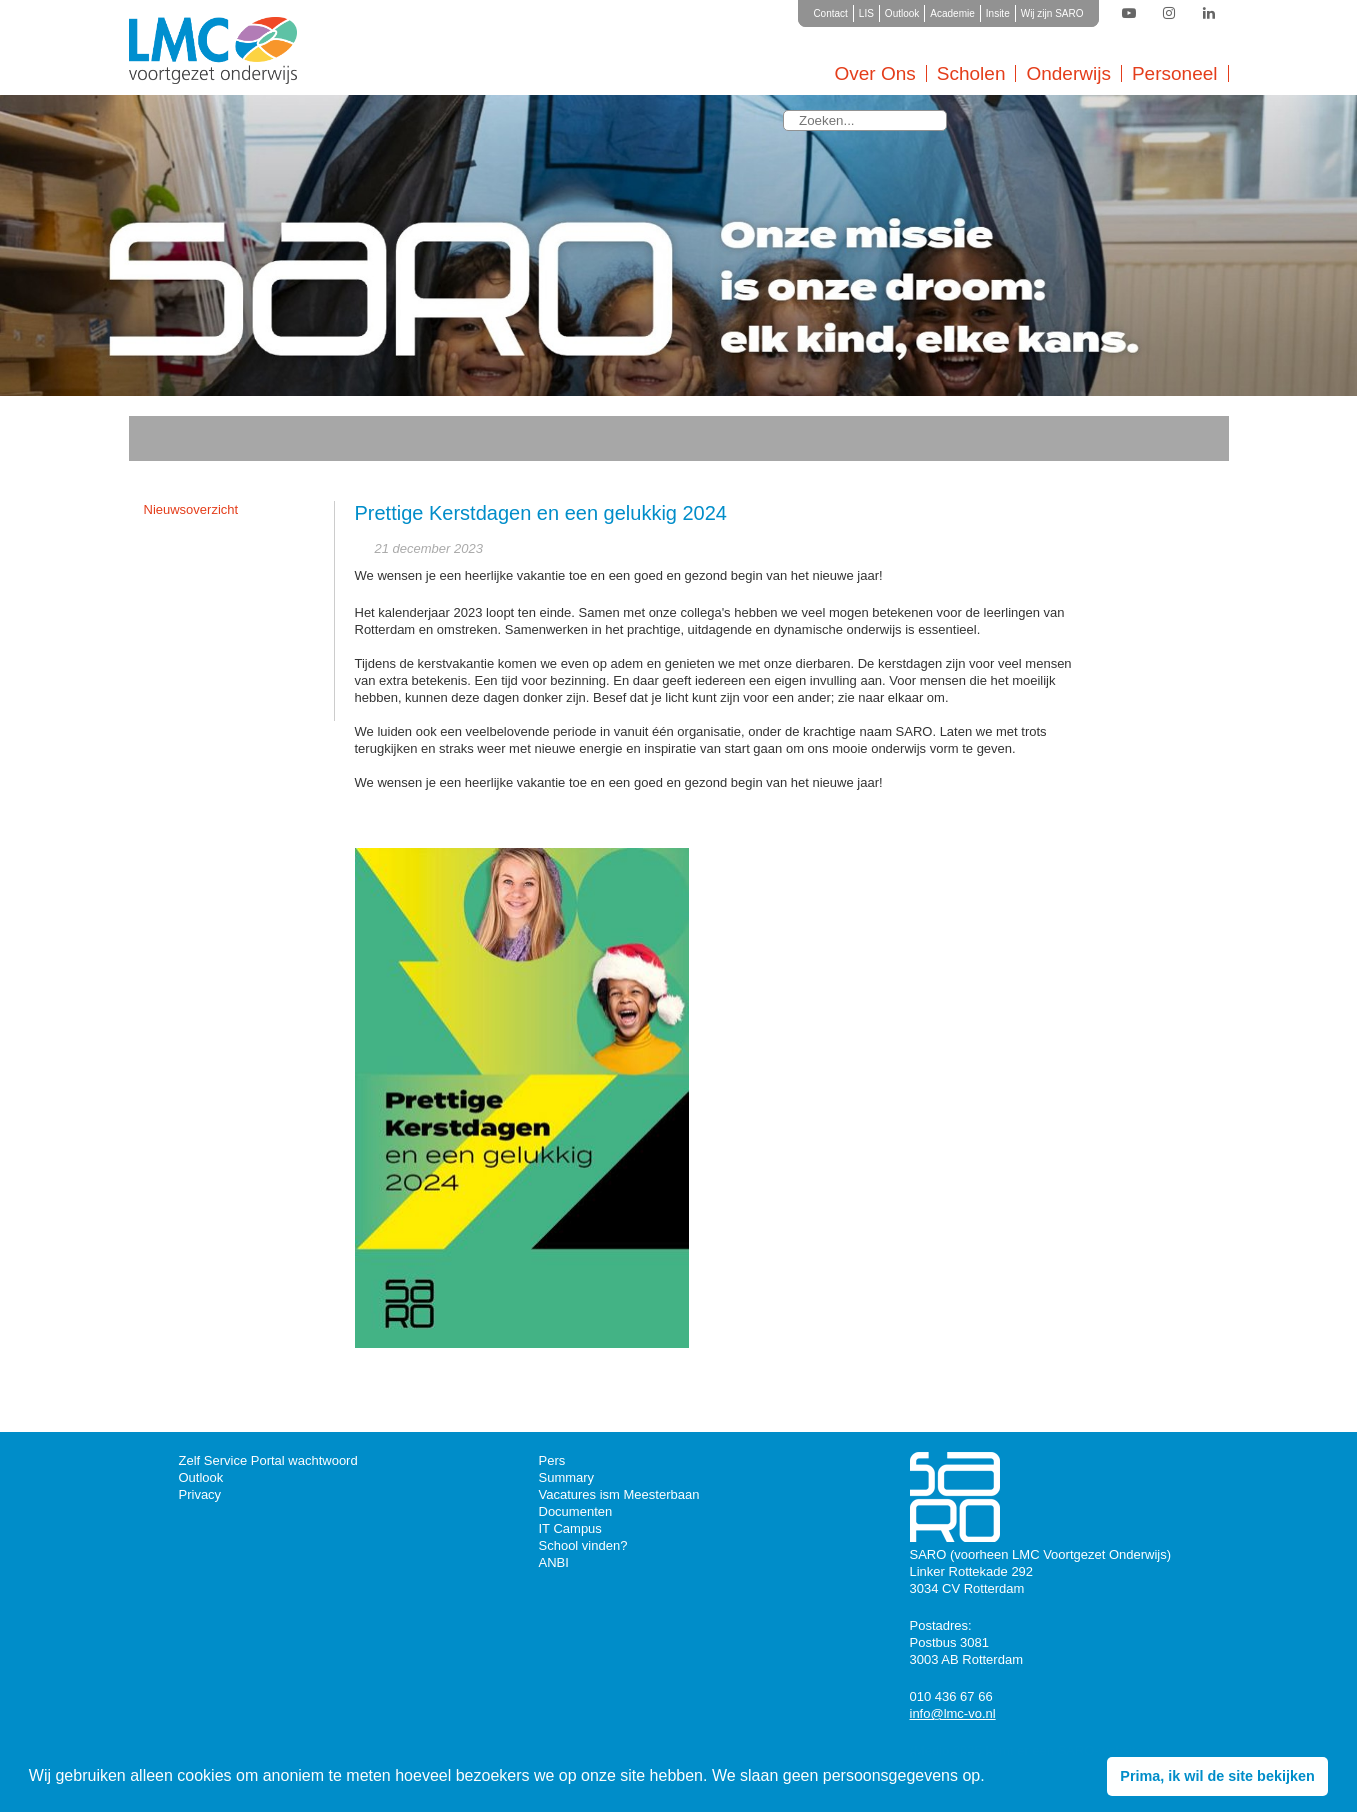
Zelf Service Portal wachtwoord (268, 1460)
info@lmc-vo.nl (953, 1713)
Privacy (200, 1494)
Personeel (1175, 73)
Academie (952, 13)
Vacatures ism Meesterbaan (619, 1494)
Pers (552, 1460)
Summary (567, 1477)
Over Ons (874, 73)
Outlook (902, 13)
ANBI (554, 1562)
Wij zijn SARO (1052, 13)
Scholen (971, 73)
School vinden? (583, 1545)
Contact (830, 13)
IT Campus (570, 1528)
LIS (866, 13)
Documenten (576, 1511)
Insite (998, 13)
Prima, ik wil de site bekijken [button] (1217, 1776)
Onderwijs (1068, 73)
